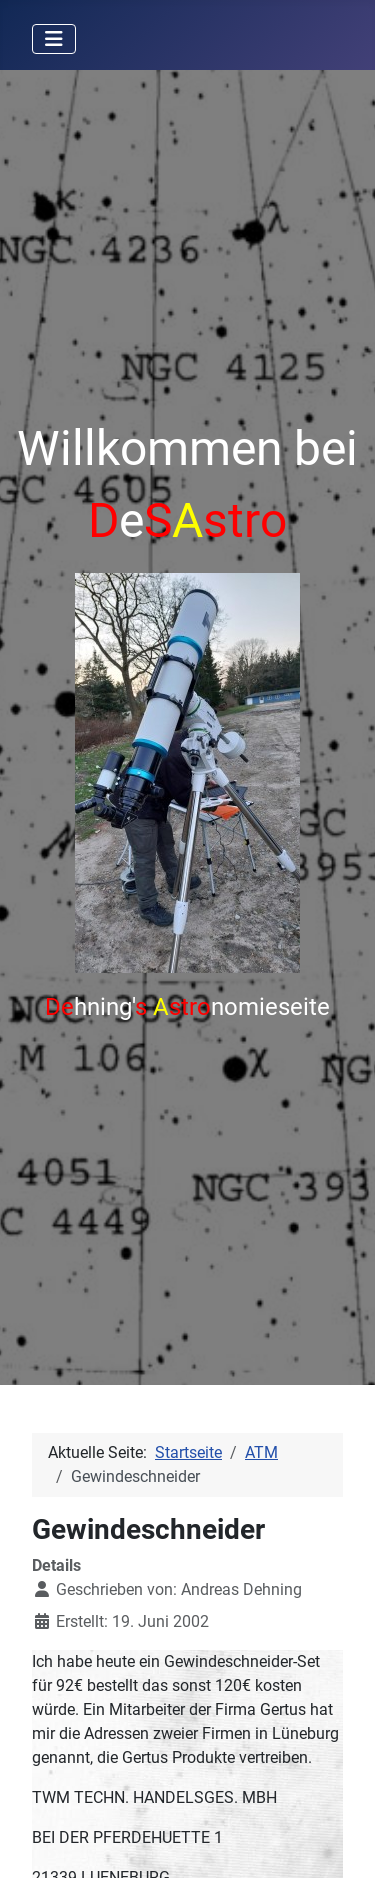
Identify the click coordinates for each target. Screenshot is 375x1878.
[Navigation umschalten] (54, 39)
